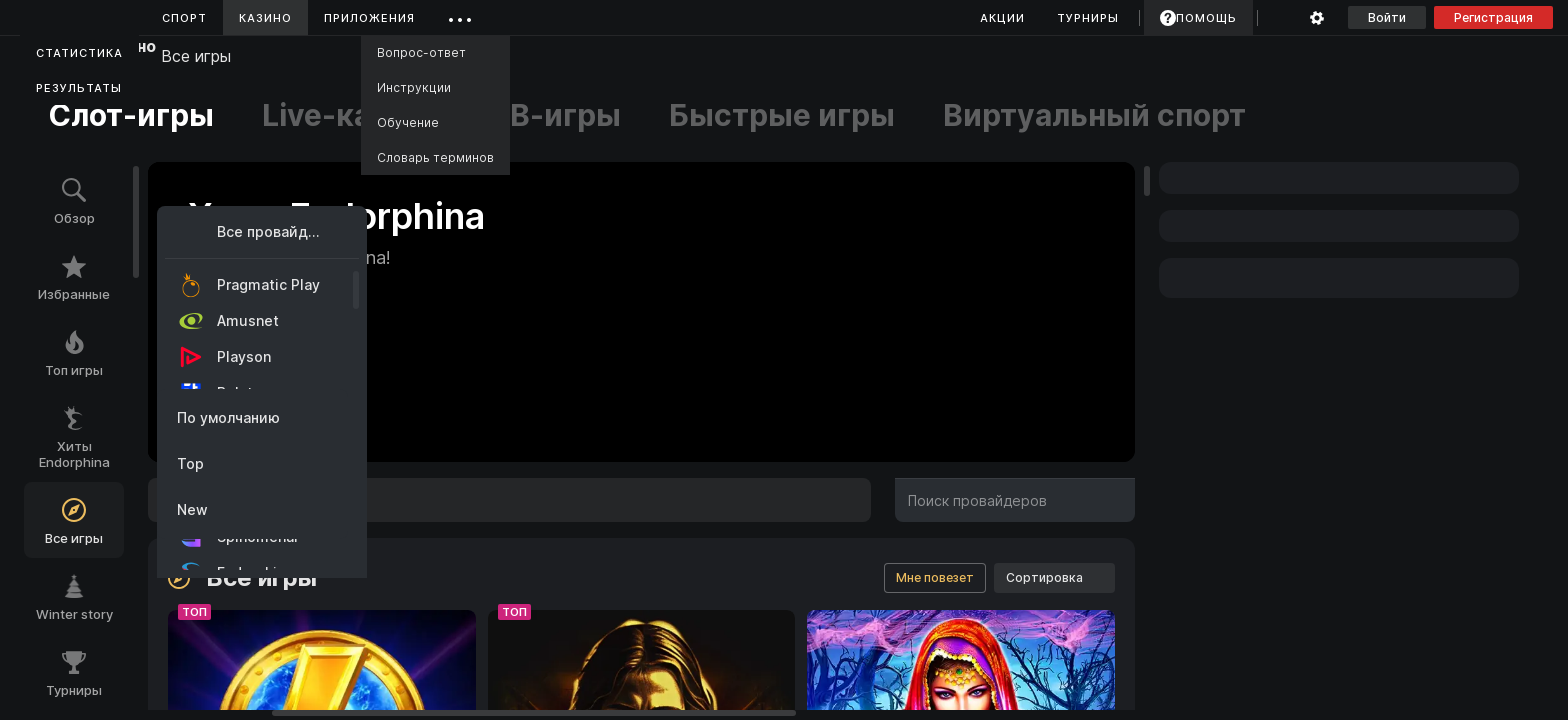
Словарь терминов (435, 157)
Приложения (369, 18)
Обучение (408, 122)
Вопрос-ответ (421, 52)
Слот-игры (131, 115)
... (460, 14)
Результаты (79, 88)
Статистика (79, 53)
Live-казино (352, 115)
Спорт (184, 18)
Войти (1387, 17)
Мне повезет (935, 577)
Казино (265, 18)
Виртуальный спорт (1094, 115)
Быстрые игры (782, 115)
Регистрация (1493, 17)
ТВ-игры (555, 115)
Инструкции (414, 87)
